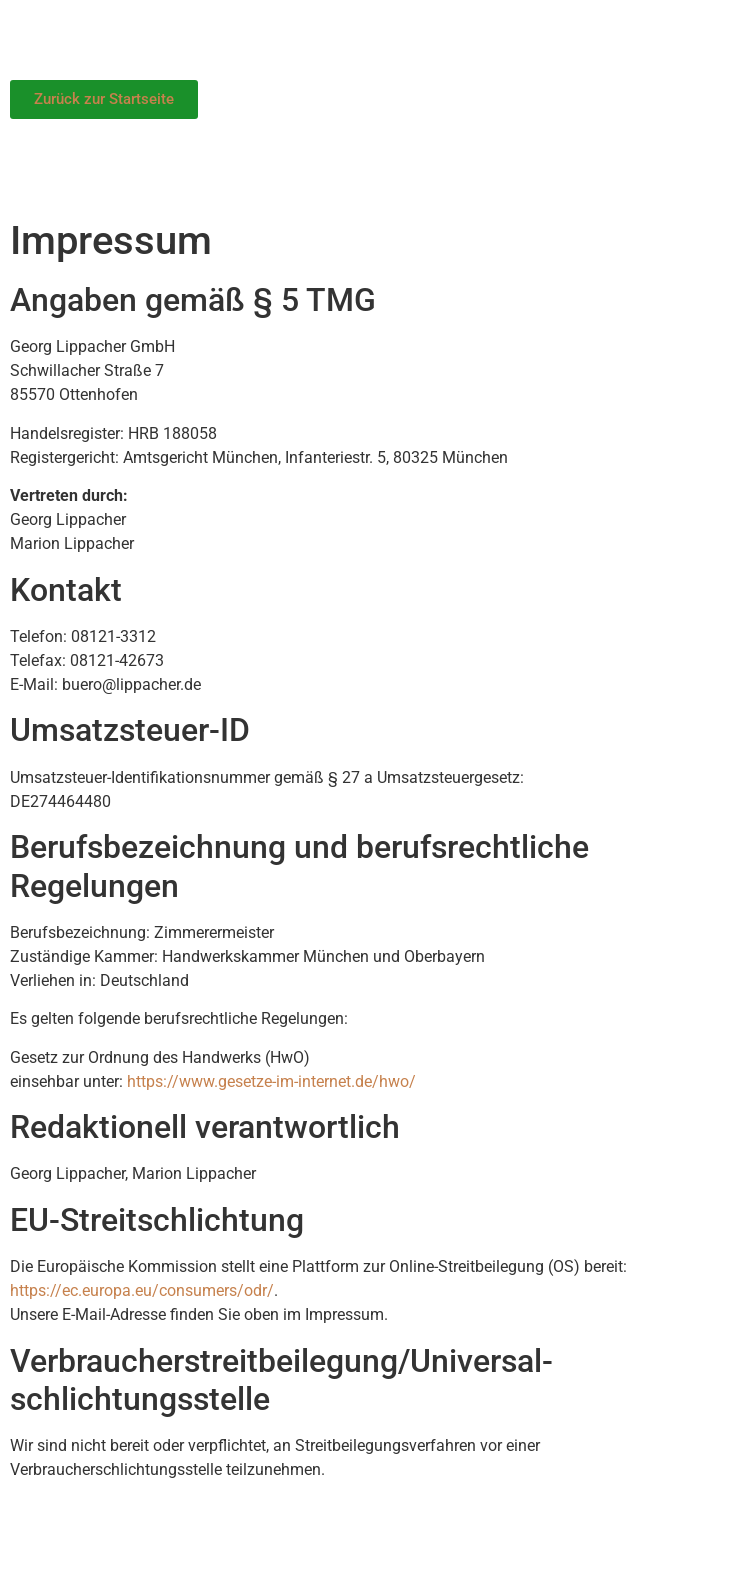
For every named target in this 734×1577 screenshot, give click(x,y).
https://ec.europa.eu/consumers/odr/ (142, 1290)
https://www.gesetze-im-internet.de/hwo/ (271, 1081)
